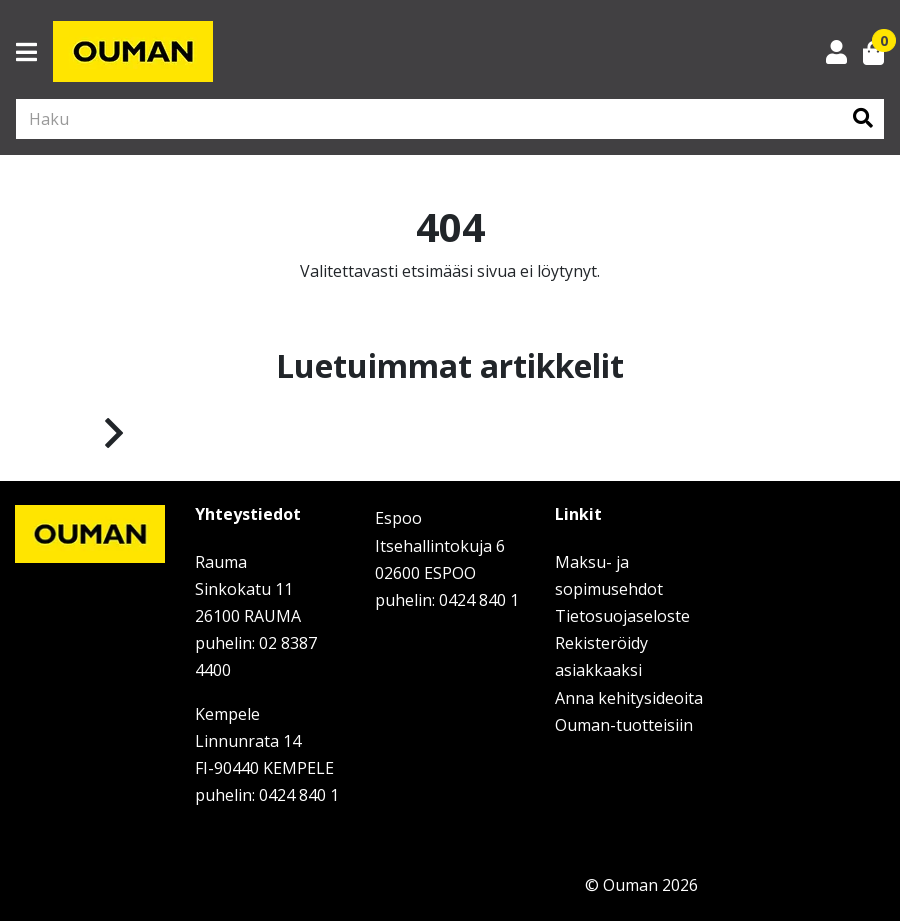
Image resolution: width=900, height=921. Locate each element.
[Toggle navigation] (34, 52)
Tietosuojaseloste (622, 616)
